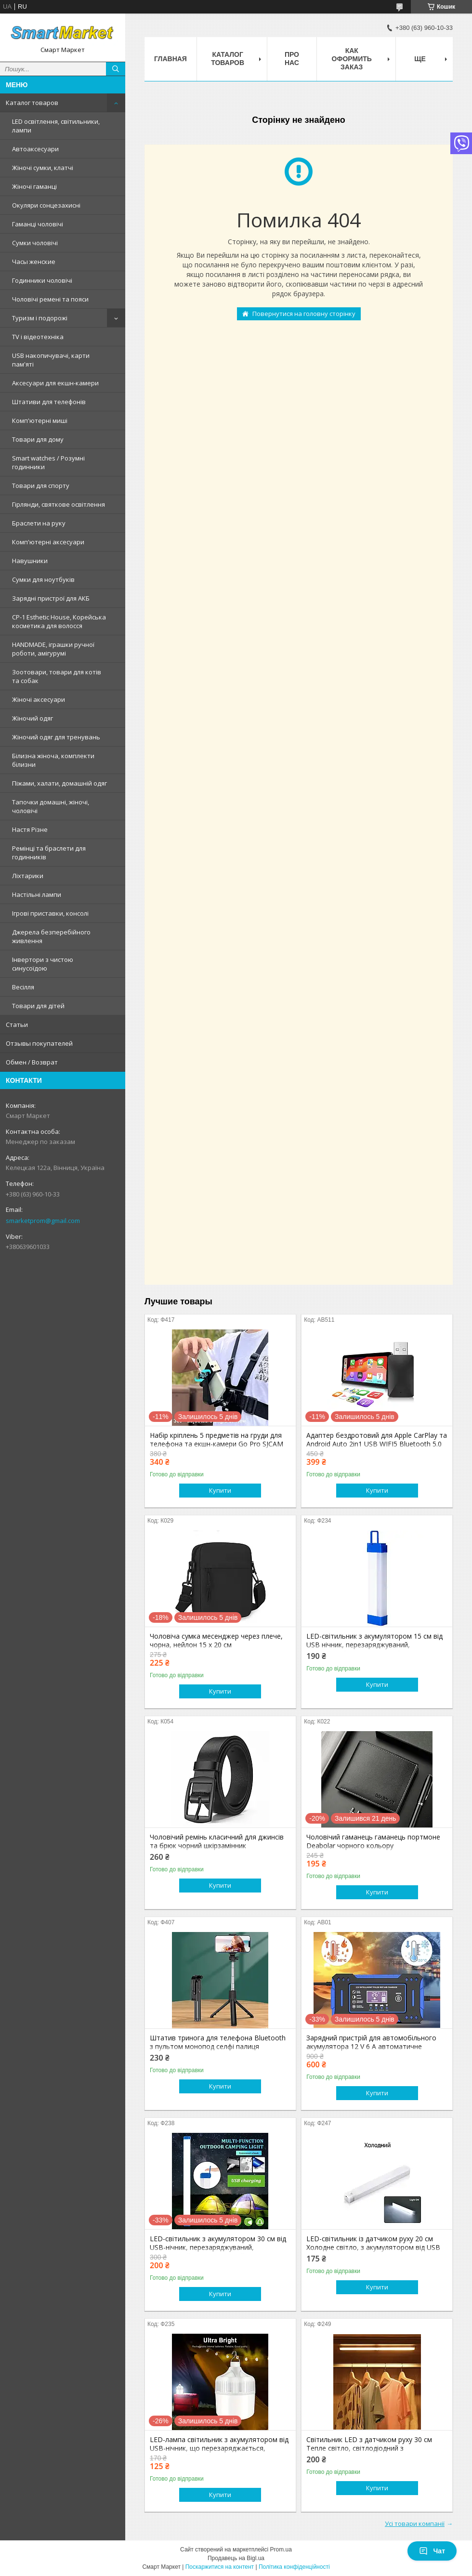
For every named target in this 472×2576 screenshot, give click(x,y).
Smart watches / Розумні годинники (48, 462)
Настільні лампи (36, 894)
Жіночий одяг (32, 718)
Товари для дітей (38, 1005)
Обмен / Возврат (32, 1062)
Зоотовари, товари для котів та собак (56, 676)
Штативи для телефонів (49, 401)
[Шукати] (115, 69)
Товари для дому (38, 439)
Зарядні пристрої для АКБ (51, 598)
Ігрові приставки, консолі (50, 913)
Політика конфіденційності (294, 2566)
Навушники (30, 560)
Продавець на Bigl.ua (236, 2558)
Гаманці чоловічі (37, 224)
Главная (170, 59)
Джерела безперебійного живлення (51, 936)
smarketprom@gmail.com (43, 1220)
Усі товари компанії (415, 2523)
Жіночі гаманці (34, 186)
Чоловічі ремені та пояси (50, 299)
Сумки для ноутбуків (43, 579)
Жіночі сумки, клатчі (42, 167)
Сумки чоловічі (35, 242)
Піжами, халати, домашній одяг (59, 783)
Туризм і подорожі (39, 318)
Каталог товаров (32, 102)
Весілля (23, 987)
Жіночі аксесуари (38, 699)
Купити (220, 1490)
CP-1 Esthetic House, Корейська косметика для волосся (59, 621)
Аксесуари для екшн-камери (55, 383)
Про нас (292, 58)
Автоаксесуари (35, 149)
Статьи (17, 1024)
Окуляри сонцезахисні (46, 205)
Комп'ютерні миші (39, 420)
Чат (432, 2551)
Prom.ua (281, 2549)
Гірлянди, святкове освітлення (58, 504)
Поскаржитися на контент (219, 2566)
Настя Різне (30, 829)
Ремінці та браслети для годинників (49, 852)
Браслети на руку (39, 523)
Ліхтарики (27, 875)
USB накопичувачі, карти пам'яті (51, 359)
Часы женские (33, 261)
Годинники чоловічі (42, 280)
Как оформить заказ (352, 59)
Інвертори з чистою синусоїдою (42, 964)
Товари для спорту (40, 485)
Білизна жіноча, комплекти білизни (53, 760)
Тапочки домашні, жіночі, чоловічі (50, 806)
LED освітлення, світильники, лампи (56, 125)
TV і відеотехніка (38, 336)
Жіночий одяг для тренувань (56, 737)
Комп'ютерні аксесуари (48, 542)
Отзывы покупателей (39, 1043)
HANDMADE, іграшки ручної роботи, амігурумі (53, 648)
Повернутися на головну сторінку (303, 313)
